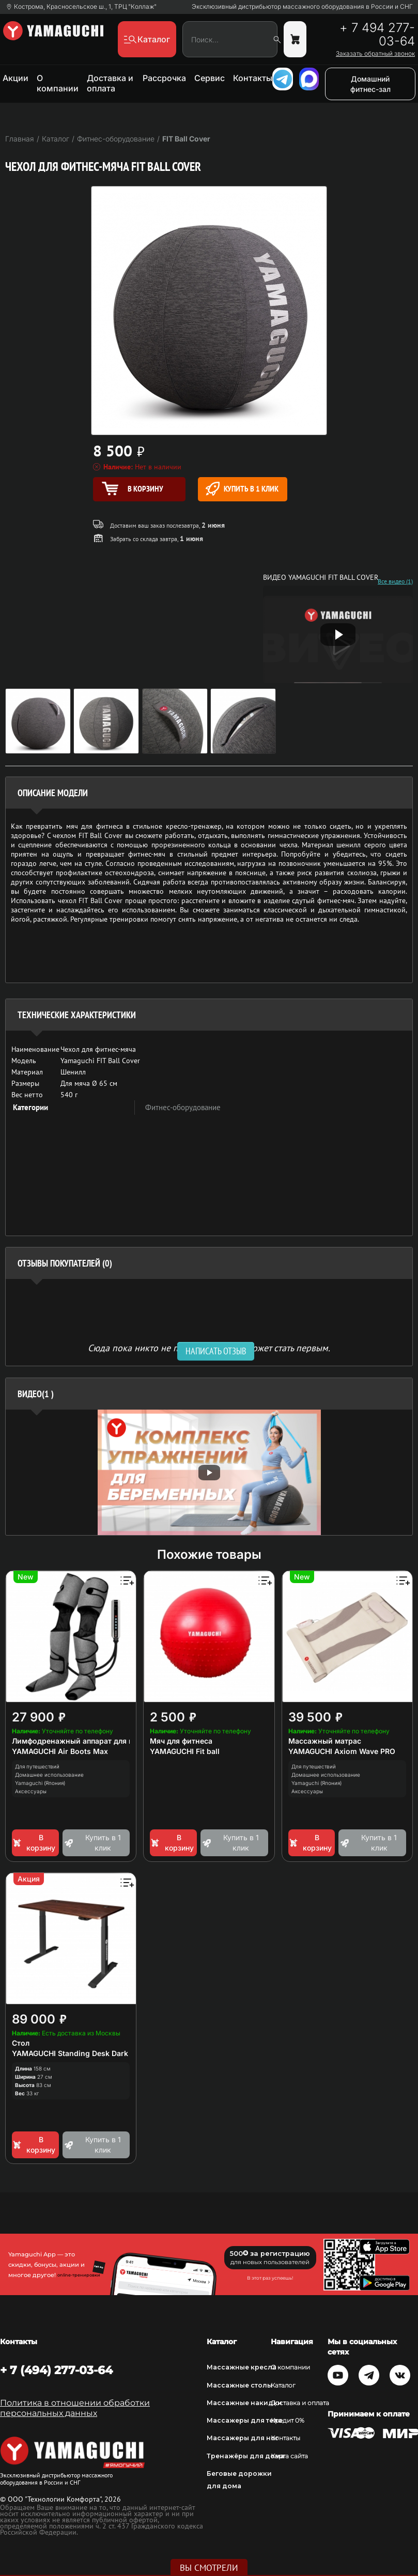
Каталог (283, 2385)
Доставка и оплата (110, 83)
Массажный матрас (324, 1740)
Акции (15, 78)
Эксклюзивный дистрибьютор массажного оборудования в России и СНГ (302, 6)
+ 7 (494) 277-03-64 (56, 2370)
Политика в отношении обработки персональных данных (75, 2408)
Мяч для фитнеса (181, 1740)
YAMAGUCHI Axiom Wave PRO (341, 1751)
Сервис (209, 78)
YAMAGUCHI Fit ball (185, 1751)
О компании (58, 83)
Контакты (252, 78)
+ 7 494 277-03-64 (377, 34)
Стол (20, 2042)
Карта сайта (289, 2456)
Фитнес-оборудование (183, 1107)
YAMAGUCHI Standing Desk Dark (70, 2053)
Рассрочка (164, 78)
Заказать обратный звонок (375, 53)
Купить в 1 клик (242, 489)
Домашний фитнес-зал (370, 83)
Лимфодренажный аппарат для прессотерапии (98, 1740)
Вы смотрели (209, 2567)
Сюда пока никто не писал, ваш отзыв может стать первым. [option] (209, 1347)
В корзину (33, 1842)
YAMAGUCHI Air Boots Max (60, 1751)
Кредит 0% (287, 2420)
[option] (209, 1472)
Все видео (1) (395, 581)
